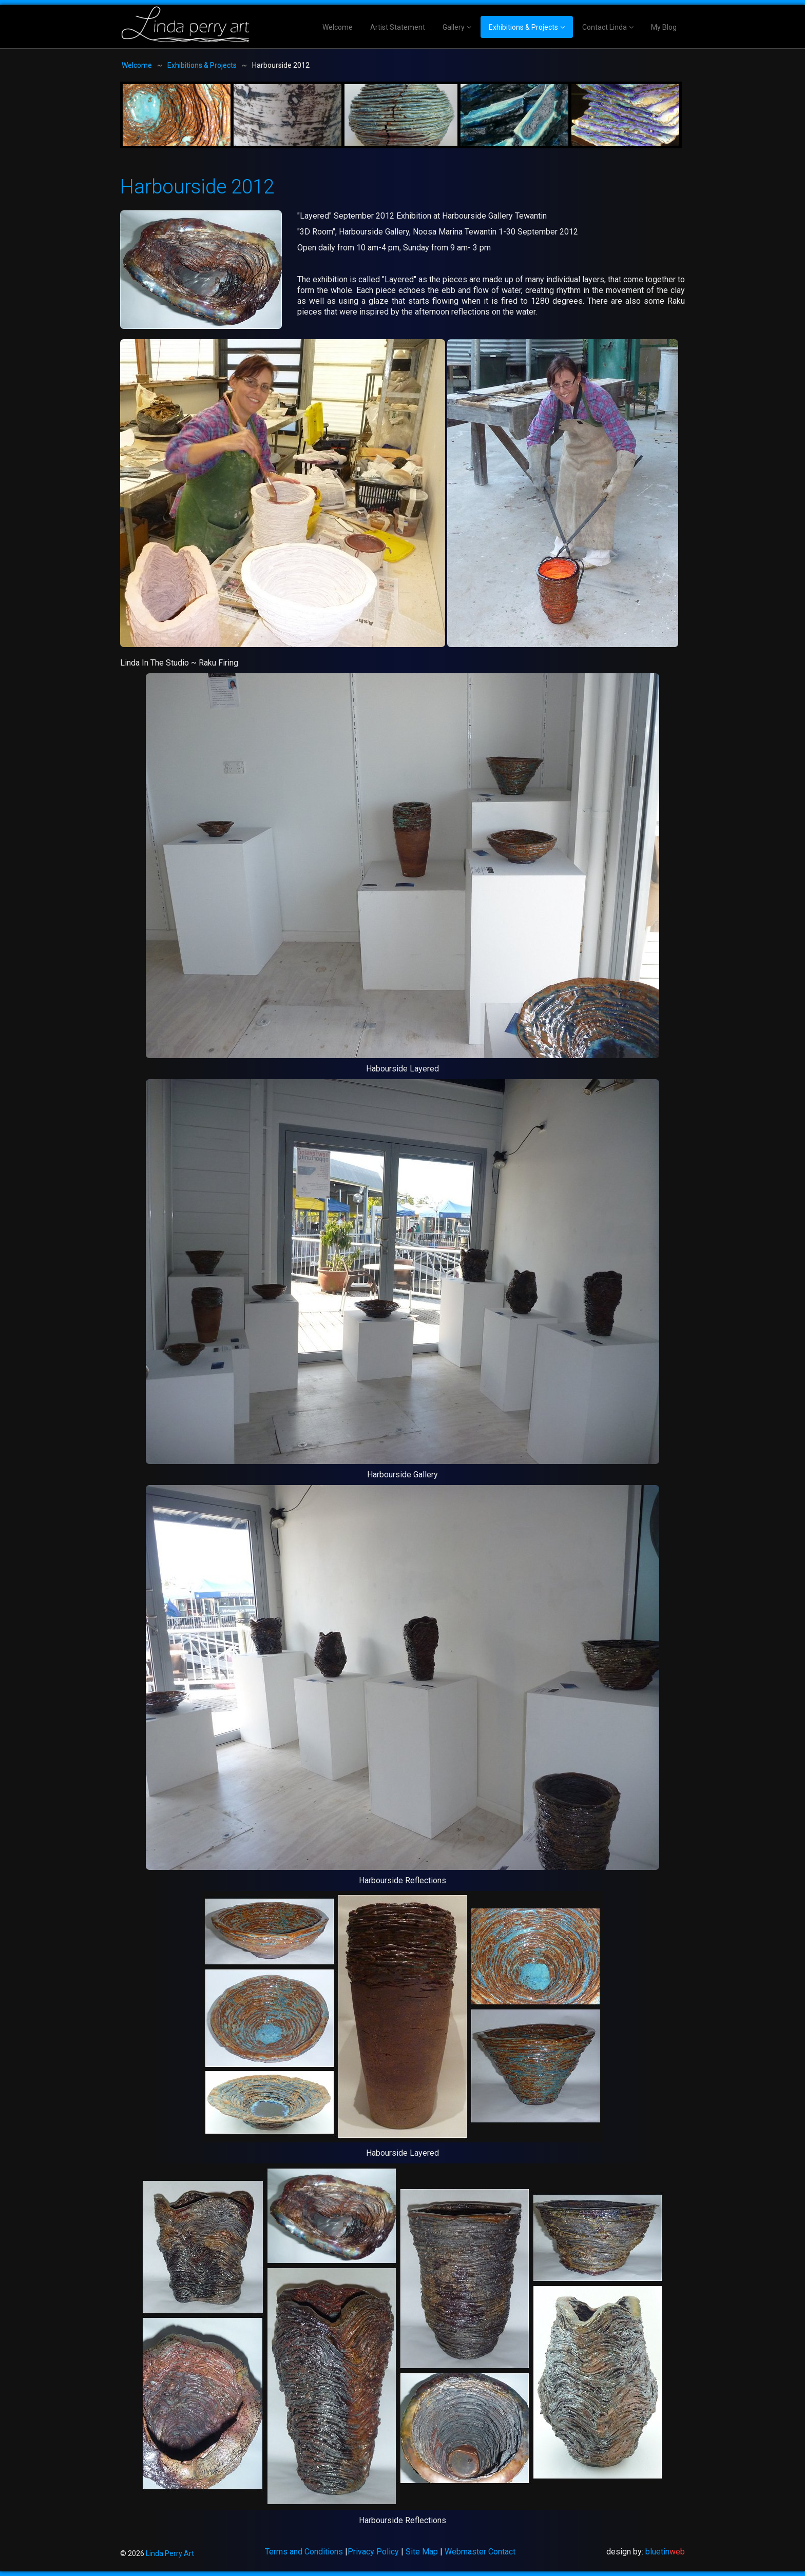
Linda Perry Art (170, 2553)
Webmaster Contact (480, 2552)
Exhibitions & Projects (523, 27)
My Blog (664, 27)
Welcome (337, 27)
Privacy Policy (373, 2552)
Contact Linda (604, 27)
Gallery (454, 27)
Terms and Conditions (304, 2552)
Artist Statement (397, 27)
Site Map (422, 2552)
